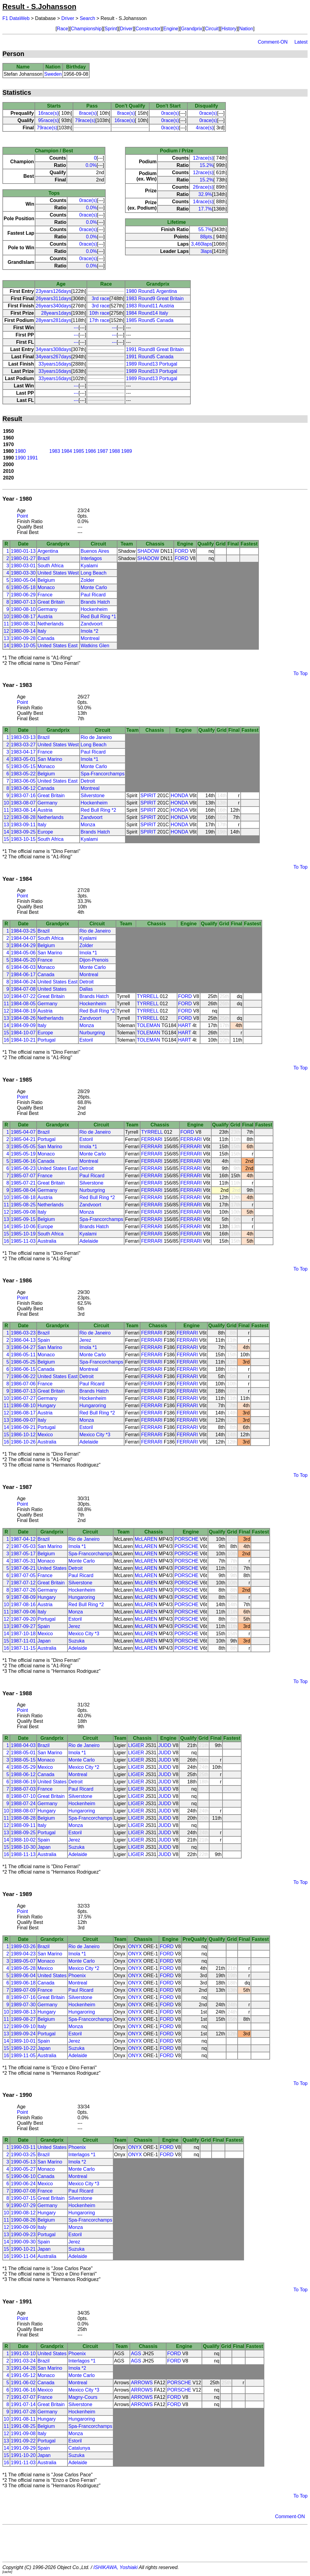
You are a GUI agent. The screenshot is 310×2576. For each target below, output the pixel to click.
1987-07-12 (23, 1582)
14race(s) (203, 201)
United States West (58, 572)
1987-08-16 (23, 1604)
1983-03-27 (23, 744)
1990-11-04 (23, 2256)
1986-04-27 (23, 1347)
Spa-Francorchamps (102, 773)
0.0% (91, 165)
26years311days (53, 298)
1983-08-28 (23, 817)
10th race (99, 313)
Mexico (45, 1434)
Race (62, 28)
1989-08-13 (23, 2011)
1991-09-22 (23, 2440)
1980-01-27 (23, 558)
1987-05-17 (23, 1553)
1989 (126, 451)
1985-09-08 (23, 1212)
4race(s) (205, 127)
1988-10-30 (23, 1847)
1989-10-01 (23, 2041)
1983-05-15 (23, 766)
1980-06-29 (23, 594)
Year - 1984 (17, 879)
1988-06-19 (23, 1781)
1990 (20, 457)
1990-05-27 (23, 2169)
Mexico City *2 (83, 1767)
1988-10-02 (23, 1839)
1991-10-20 (23, 2455)
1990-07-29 (23, 2205)
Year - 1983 (17, 685)
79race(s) (85, 120)
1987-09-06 (23, 1611)
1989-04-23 (23, 1953)
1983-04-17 (23, 751)
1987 (102, 451)
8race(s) (88, 113)
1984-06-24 (23, 981)
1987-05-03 (23, 1546)
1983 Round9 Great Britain (154, 298)
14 (6, 645)
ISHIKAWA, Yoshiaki (116, 2567)
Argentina (48, 551)
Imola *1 (89, 759)
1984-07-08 (23, 989)
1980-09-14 (23, 631)
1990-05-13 (23, 2161)
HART (184, 1025)
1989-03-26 (23, 1946)
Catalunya (79, 2448)
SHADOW (148, 551)
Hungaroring (92, 1405)
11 (6, 623)
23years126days (53, 291)
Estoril (86, 1040)
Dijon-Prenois (93, 960)
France (45, 594)
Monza (88, 824)
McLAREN (146, 1539)
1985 (78, 451)
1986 (90, 451)
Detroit (88, 781)
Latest (301, 42)
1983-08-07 (23, 802)
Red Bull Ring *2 (98, 810)
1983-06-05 (23, 781)
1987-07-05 (23, 1575)
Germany (48, 609)
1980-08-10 (23, 609)
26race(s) (203, 187)
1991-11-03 (23, 2462)
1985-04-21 (23, 1139)
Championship (86, 28)
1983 (54, 451)
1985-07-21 (23, 1182)
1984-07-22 (23, 996)
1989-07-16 (23, 1997)
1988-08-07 (23, 1810)
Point (22, 516)
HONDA (179, 795)
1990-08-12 (23, 2212)
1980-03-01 (23, 565)
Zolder (87, 580)
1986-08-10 (23, 1405)
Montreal (90, 638)
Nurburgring (92, 1032)
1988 (114, 451)
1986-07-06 (23, 1383)
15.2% (206, 165)
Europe (45, 831)
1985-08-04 (23, 1190)
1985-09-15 (23, 1219)
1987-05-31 (23, 1560)
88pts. (206, 236)
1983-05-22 (23, 773)
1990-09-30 (23, 2241)
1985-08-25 (23, 1204)
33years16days (54, 363)
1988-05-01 (23, 1752)
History (228, 28)
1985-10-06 (23, 1226)
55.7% (205, 229)
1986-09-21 (23, 1427)
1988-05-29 (23, 1767)
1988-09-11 (23, 1825)
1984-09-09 (23, 1025)
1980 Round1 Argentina (151, 291)
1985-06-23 (23, 1168)
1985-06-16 (23, 1161)
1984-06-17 (23, 974)
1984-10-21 (23, 1040)
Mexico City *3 (94, 1434)
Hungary (47, 1405)
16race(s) (48, 113)
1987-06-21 (23, 1568)
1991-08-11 (23, 2419)
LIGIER (136, 1745)
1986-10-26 (23, 1441)
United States (52, 989)
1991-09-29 (23, 2448)
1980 (20, 451)
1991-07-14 (23, 2404)
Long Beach (93, 572)
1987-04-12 (23, 1539)
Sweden (53, 74)
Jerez (85, 1340)
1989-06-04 (23, 1975)
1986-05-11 (23, 1354)
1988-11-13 (23, 1854)
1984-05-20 (23, 960)
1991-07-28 (23, 2411)
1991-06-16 (23, 2389)
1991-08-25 (23, 2426)
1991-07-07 (23, 2397)
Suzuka (76, 1640)
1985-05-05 (23, 1146)
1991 (32, 457)
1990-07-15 (23, 2198)
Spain (44, 1340)
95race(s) (48, 120)
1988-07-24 (23, 1803)
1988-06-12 (23, 1774)
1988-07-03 (23, 1789)
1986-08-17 (23, 1412)
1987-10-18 (23, 1633)
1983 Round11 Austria (150, 305)
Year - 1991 (17, 2301)
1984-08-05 (23, 1003)
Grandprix (191, 28)
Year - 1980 (17, 499)
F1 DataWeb (16, 18)
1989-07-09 (23, 1990)
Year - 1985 (17, 1079)
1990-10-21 (23, 2249)
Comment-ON (273, 42)
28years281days (53, 320)
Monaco (46, 587)
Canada (46, 638)
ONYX (135, 1946)
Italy (42, 631)
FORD (181, 551)
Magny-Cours (82, 2397)
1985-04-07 (23, 1132)
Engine (170, 28)
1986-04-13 (23, 1340)
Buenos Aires (95, 551)
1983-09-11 (23, 824)
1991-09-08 (23, 2433)
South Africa (51, 565)
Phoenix (77, 1975)
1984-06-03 (23, 967)
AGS (136, 2353)
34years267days (53, 356)
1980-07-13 (23, 602)
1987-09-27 (23, 1626)
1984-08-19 (23, 1010)
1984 (66, 451)
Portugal (47, 1040)
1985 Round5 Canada (149, 320)
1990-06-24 (23, 2183)
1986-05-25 (23, 1361)
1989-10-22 (23, 2048)
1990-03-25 (23, 2154)
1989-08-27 (23, 2019)
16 (6, 1040)
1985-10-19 (23, 1233)
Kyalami (89, 565)
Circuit (212, 28)
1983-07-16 (23, 795)
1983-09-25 (23, 831)
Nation (246, 28)
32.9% (205, 194)
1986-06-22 (23, 1376)
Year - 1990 (17, 2095)
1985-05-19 (23, 1153)
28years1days (56, 313)
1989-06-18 (23, 1982)
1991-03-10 (23, 2353)
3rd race (101, 298)
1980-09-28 (23, 638)
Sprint (110, 28)
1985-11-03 (23, 1241)
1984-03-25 (23, 930)
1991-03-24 (23, 2360)
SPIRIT (148, 795)
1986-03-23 (23, 1332)
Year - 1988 (17, 1693)
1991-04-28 (23, 2368)
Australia (47, 1241)
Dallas (86, 989)
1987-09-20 (23, 1619)
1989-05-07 (23, 1961)
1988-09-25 (23, 1832)
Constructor (148, 28)
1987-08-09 (23, 1597)
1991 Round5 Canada (149, 356)
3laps (206, 251)
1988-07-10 (23, 1796)
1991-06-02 (23, 2382)
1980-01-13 (23, 551)
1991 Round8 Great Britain (154, 349)
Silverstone (92, 795)
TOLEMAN (148, 1025)
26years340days (53, 305)
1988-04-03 (23, 1745)
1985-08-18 (23, 1197)
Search (87, 18)
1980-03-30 (23, 572)
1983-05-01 (23, 759)
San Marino (50, 759)
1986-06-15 (23, 1369)
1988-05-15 (23, 1759)
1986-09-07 (23, 1420)
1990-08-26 (23, 2220)
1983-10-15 (23, 839)
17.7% (205, 208)
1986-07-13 (23, 1391)
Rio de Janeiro (96, 737)
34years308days (53, 349)
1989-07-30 (23, 2004)
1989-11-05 (23, 2055)
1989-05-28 (23, 1968)
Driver (67, 18)
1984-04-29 (23, 945)
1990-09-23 (23, 2234)
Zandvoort (91, 623)
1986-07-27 (23, 1398)
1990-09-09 (23, 2227)
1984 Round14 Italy (147, 313)
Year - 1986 (17, 1280)
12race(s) (203, 158)
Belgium (46, 580)
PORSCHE (186, 1539)
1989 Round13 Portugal (151, 363)
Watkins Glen (95, 645)
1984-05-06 (23, 952)
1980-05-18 (23, 587)
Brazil (44, 558)
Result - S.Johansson (39, 6)
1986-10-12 (23, 1434)
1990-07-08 (23, 2190)
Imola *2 (89, 631)
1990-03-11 (23, 2147)
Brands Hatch (95, 602)
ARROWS (142, 2382)
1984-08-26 (23, 1018)
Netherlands (51, 623)
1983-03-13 (23, 737)
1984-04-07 (23, 938)
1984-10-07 (23, 1032)
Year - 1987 (17, 1487)
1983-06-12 (23, 788)
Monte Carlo (94, 587)
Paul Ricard (93, 594)
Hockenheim (94, 609)
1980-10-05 (23, 645)
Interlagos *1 (82, 2154)
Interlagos (91, 558)
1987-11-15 (23, 1648)
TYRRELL (147, 996)
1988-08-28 (23, 1818)
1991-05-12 (23, 2375)
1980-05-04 (23, 580)
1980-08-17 (23, 616)
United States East (58, 645)
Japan (44, 1640)
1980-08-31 (23, 623)
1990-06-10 (23, 2176)
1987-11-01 (23, 1640)
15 (6, 839)
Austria (45, 616)
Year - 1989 (17, 1894)
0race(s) (170, 113)
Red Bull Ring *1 (98, 616)
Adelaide (88, 1241)
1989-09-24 (23, 2033)
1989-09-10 (23, 2026)
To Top (300, 673)
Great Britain (51, 602)
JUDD (164, 1745)
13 (6, 638)
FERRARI (151, 1139)
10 (6, 616)
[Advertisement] (155, 2543)
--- (76, 327)
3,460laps (201, 244)
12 (6, 631)
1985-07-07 (23, 1175)
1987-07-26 (23, 1590)
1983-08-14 (23, 810)
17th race (99, 320)
